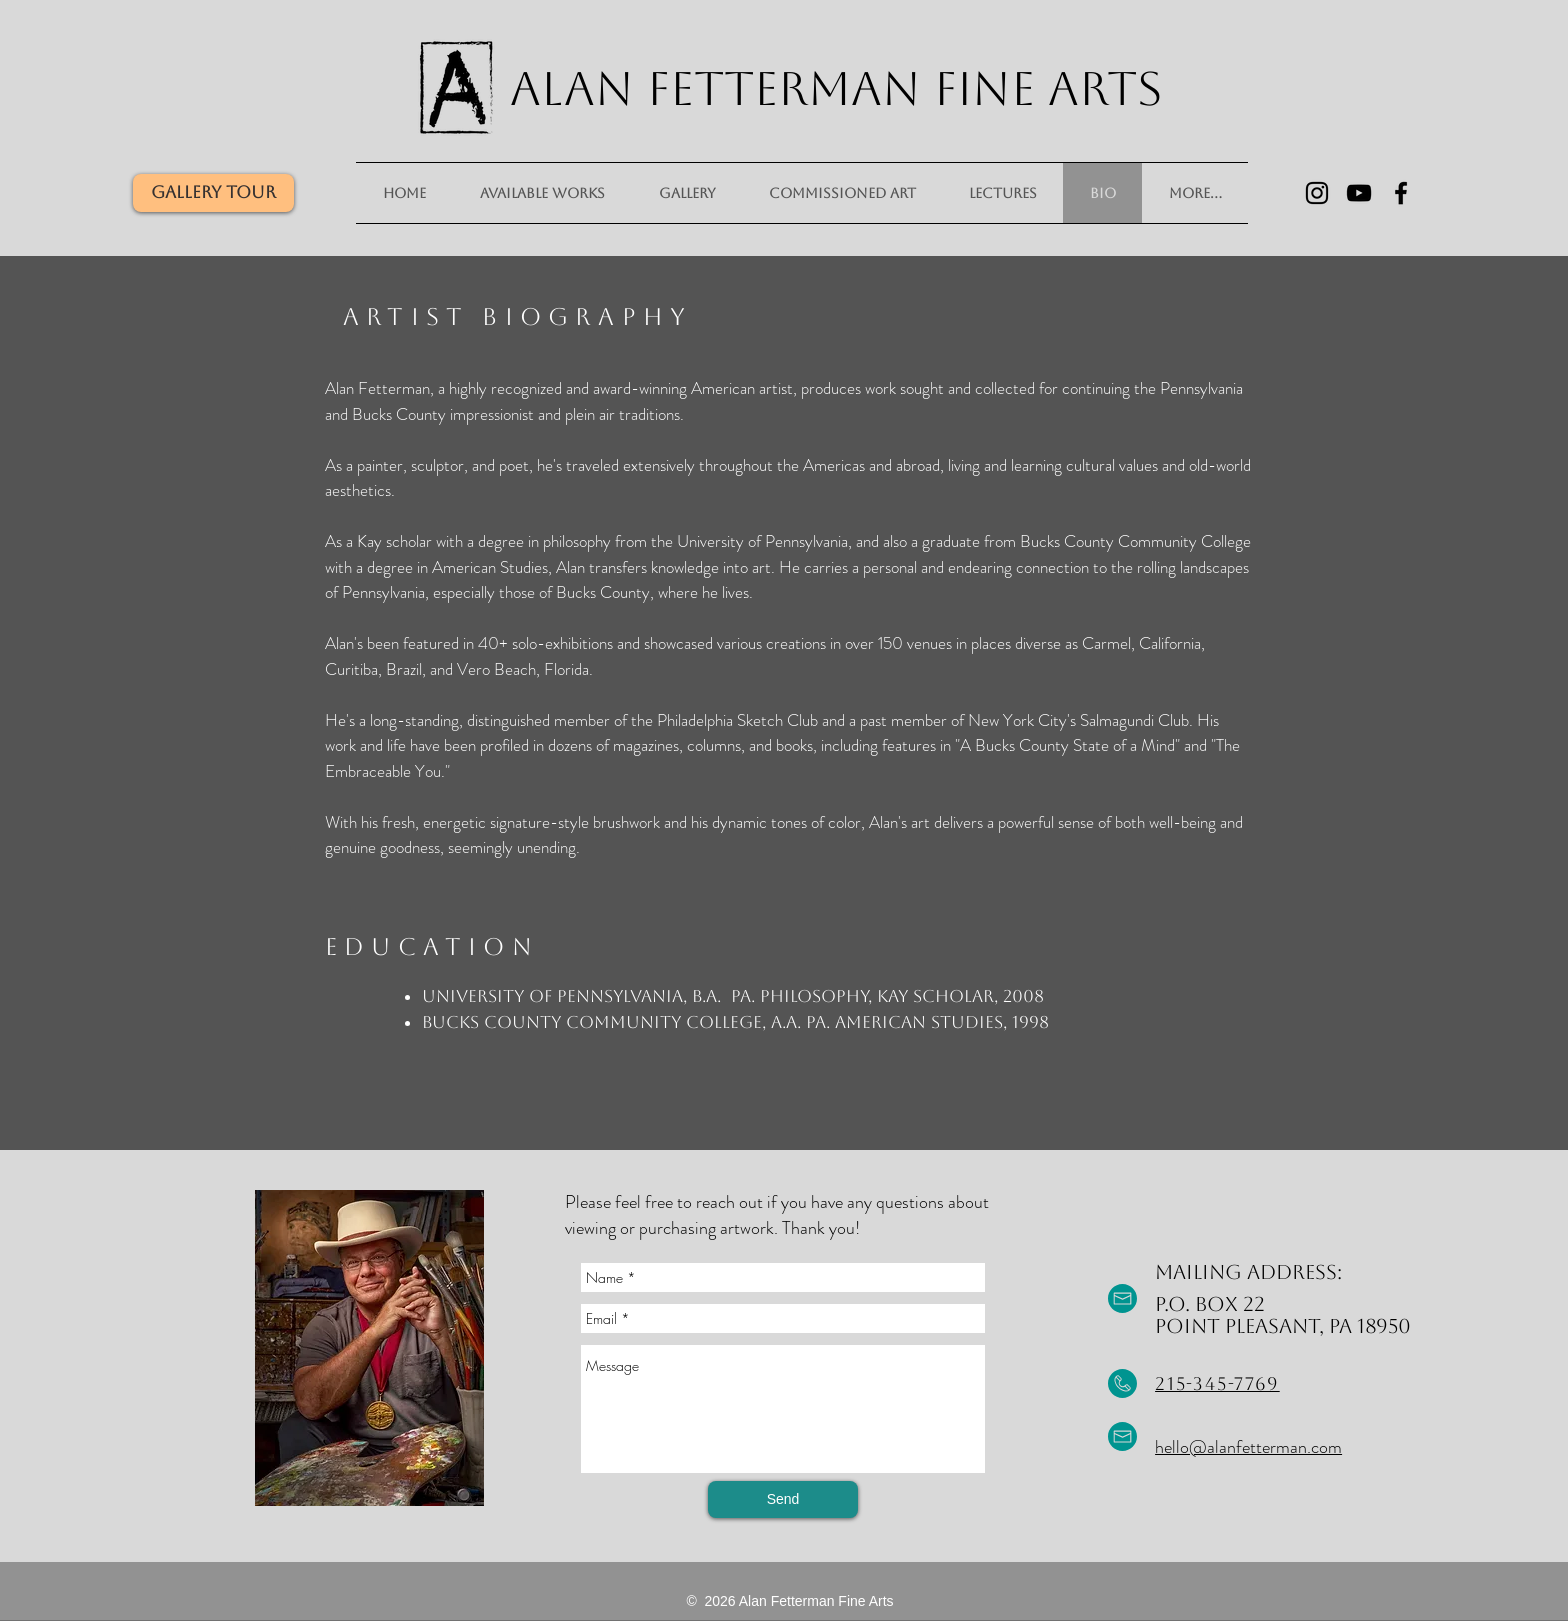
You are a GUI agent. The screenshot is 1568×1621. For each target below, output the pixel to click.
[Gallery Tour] (213, 193)
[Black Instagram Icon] (1317, 193)
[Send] (783, 1499)
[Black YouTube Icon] (1359, 193)
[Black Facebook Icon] (1401, 193)
